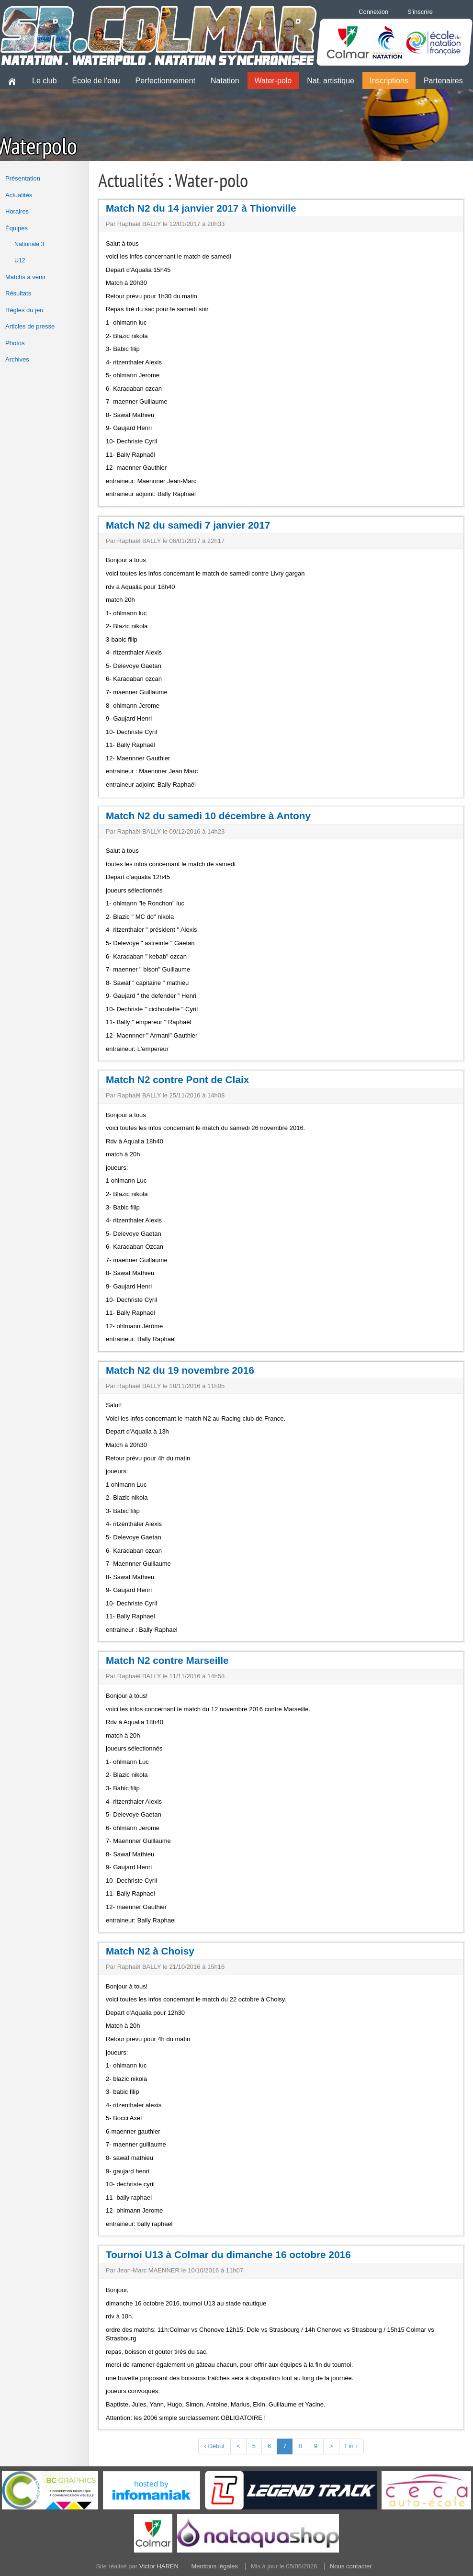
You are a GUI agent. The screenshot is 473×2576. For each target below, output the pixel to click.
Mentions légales (214, 2566)
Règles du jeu (24, 310)
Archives (17, 359)
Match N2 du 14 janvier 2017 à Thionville (201, 208)
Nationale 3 (29, 244)
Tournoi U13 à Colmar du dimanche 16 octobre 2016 (228, 2254)
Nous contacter (351, 2566)
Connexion (373, 11)
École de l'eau (96, 81)
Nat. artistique (330, 81)
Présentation (22, 178)
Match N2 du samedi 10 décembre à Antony (208, 815)
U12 (19, 260)
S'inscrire (420, 11)
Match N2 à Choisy (150, 1950)
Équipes (16, 228)
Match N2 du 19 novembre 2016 (180, 1370)
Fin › (351, 2446)
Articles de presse (30, 326)
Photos (14, 343)
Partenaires (443, 81)
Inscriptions (389, 81)
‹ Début (214, 2446)
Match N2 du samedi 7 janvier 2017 (188, 525)
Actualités (18, 195)
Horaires (17, 211)
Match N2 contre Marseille (167, 1660)
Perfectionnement (165, 81)
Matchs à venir (25, 277)
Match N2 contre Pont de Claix (177, 1079)
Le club (44, 81)
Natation (225, 81)
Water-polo (273, 81)
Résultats (18, 293)
